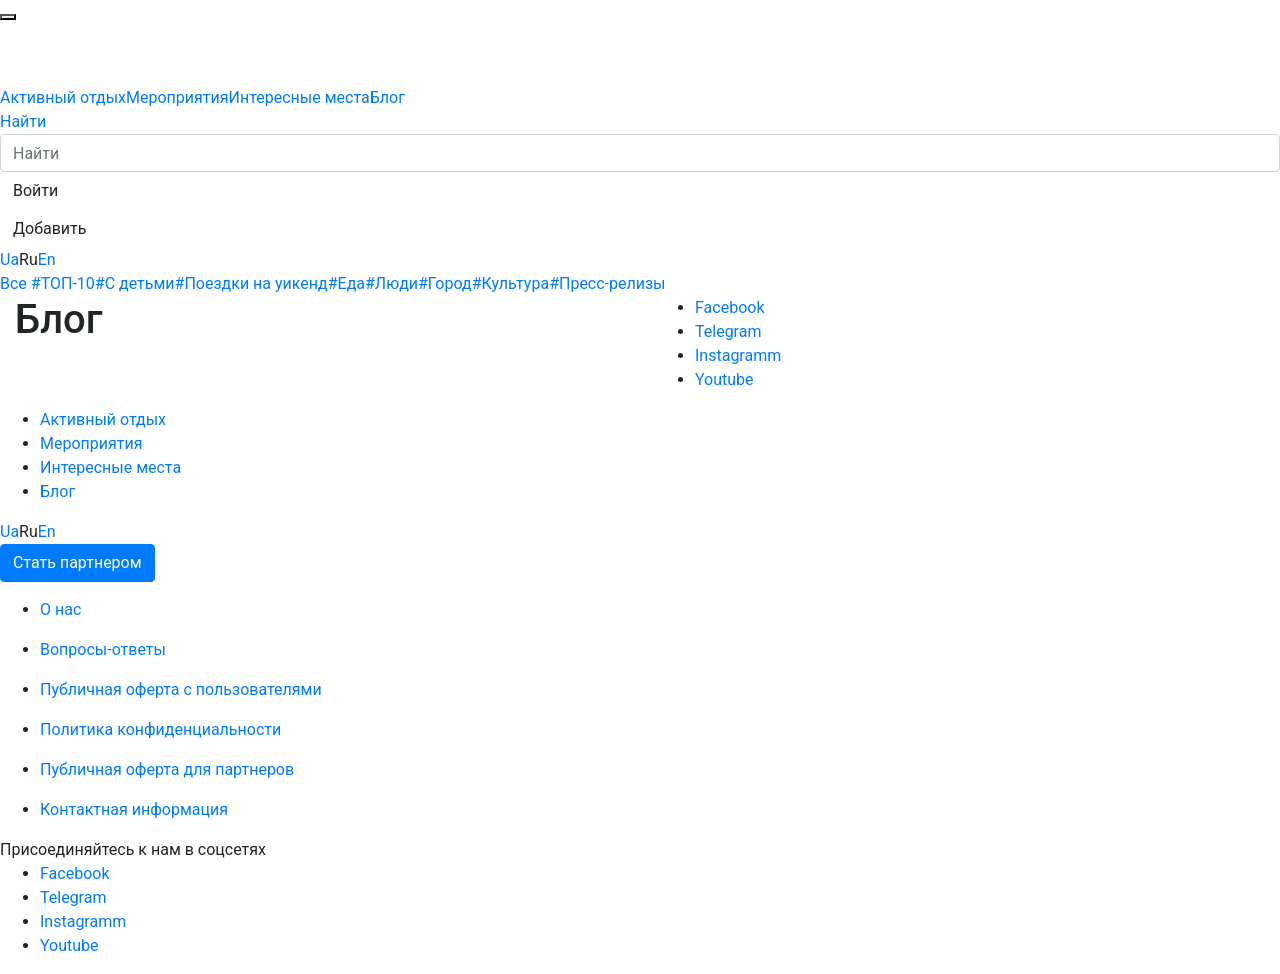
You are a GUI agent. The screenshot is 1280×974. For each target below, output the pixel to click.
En (47, 259)
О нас (60, 609)
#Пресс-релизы (607, 283)
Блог (387, 97)
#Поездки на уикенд (251, 283)
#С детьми (135, 283)
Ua (9, 259)
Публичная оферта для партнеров (167, 769)
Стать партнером (77, 562)
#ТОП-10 (63, 283)
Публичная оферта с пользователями (181, 689)
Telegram (728, 331)
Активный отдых (63, 97)
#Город (445, 283)
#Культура (511, 283)
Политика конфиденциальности (160, 729)
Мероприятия (177, 97)
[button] (35, 191)
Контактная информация (134, 809)
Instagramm (738, 355)
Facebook (729, 307)
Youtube (724, 379)
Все (13, 283)
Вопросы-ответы (103, 649)
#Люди (391, 283)
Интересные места (299, 97)
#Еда (346, 283)
